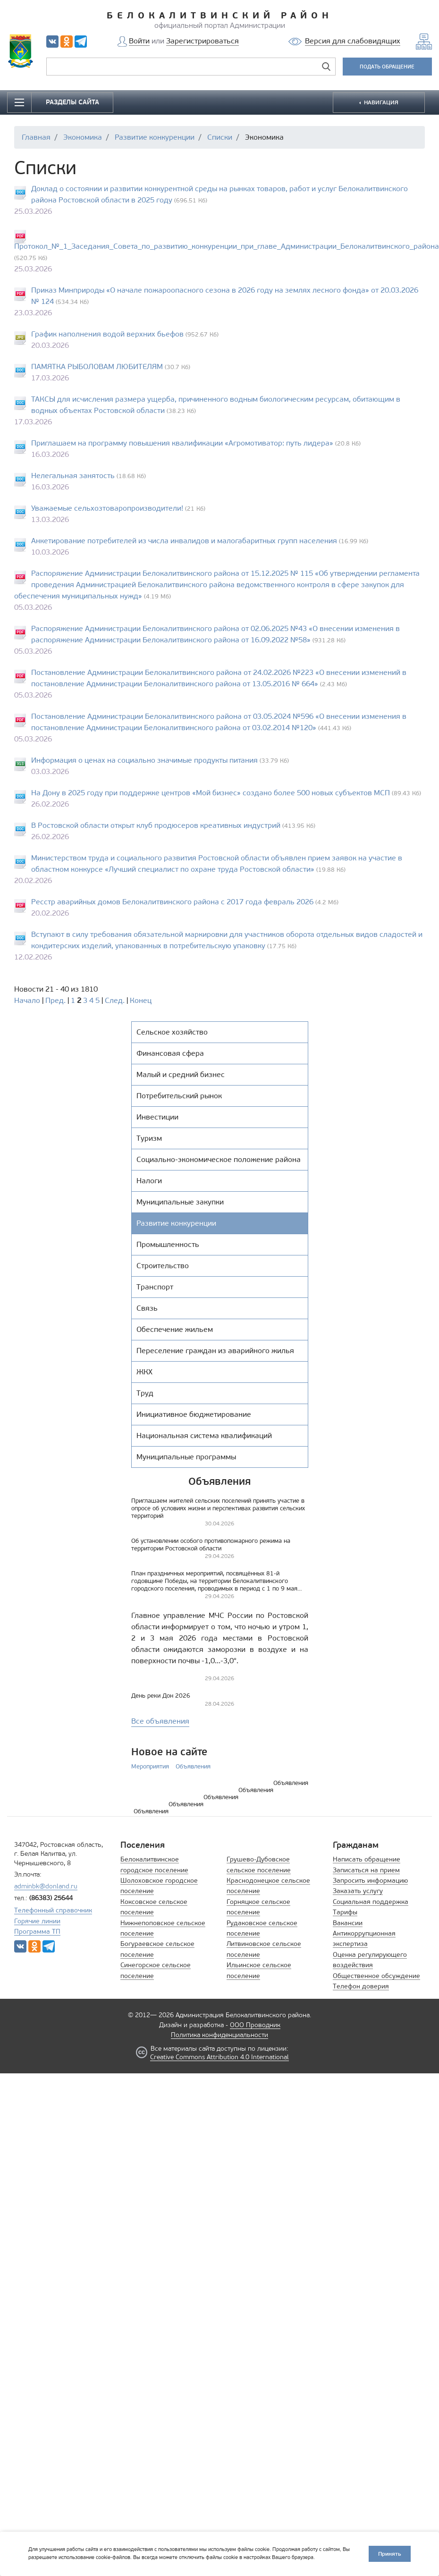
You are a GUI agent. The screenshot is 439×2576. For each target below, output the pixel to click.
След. (115, 1000)
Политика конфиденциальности (219, 2035)
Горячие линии (37, 1921)
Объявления (193, 1766)
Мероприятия (150, 1766)
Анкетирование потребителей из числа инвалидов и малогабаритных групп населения (184, 540)
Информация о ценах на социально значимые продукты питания (144, 760)
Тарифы (345, 1912)
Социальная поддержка (370, 1902)
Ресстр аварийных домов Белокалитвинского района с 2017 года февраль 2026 (172, 901)
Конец (141, 1000)
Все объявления (160, 1721)
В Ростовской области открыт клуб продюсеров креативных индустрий (155, 825)
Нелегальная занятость (73, 475)
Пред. (55, 1000)
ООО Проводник (255, 2025)
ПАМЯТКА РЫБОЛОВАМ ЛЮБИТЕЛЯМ (97, 366)
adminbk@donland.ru (45, 1886)
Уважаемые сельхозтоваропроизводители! (107, 508)
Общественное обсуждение (376, 1976)
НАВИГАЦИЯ (380, 102)
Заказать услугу (358, 1891)
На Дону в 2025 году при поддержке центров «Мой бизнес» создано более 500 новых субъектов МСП (210, 792)
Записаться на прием (366, 1870)
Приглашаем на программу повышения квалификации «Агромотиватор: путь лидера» (182, 442)
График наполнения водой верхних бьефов (107, 333)
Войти (139, 40)
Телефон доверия (361, 1986)
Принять (389, 2553)
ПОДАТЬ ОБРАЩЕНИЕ (387, 66)
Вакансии (348, 1923)
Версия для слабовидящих (352, 40)
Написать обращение (366, 1859)
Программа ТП (37, 1932)
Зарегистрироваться (202, 40)
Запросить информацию (370, 1881)
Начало (27, 1000)
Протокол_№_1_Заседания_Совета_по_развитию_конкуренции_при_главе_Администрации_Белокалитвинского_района (226, 246)
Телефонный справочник (53, 1910)
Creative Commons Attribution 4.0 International (219, 2057)
